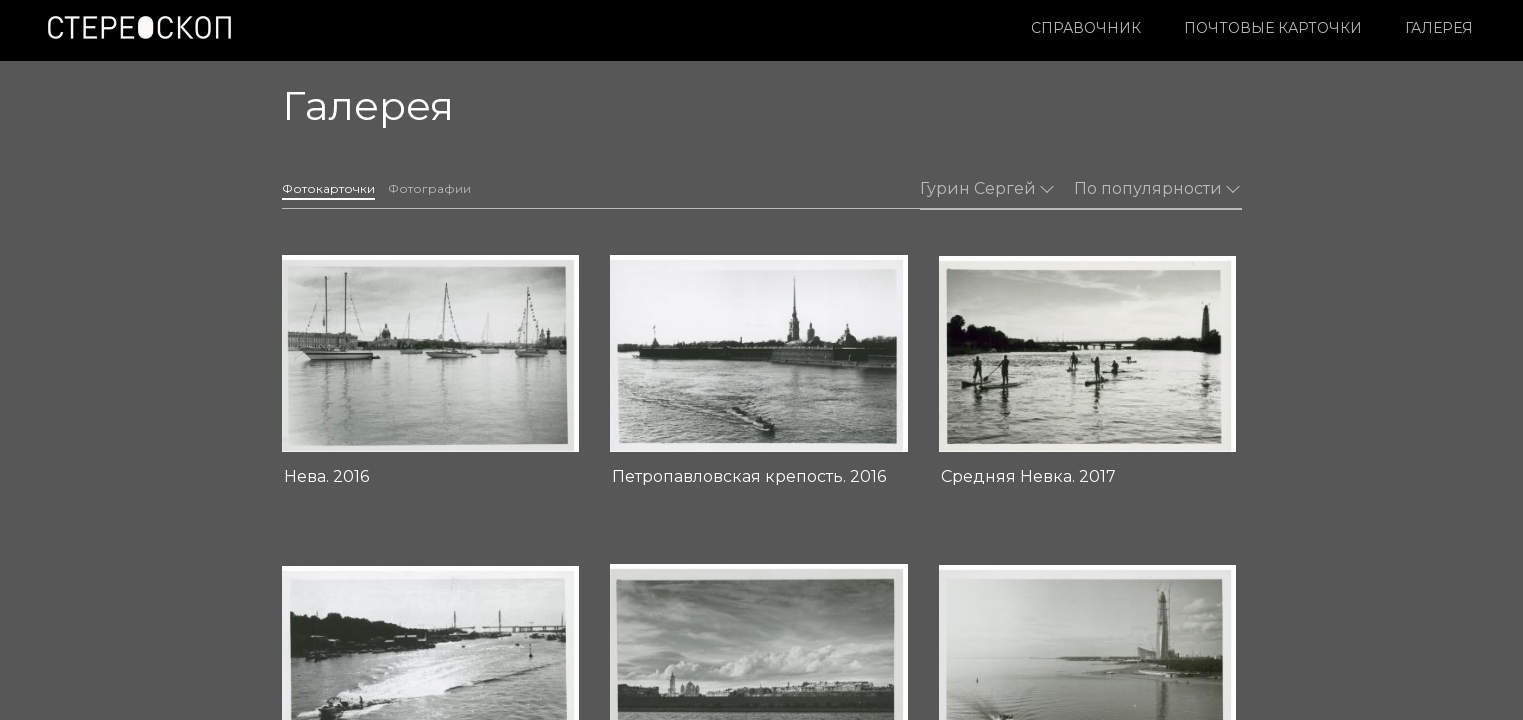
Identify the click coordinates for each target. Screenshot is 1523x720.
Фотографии (474, 179)
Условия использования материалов (407, 643)
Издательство (647, 622)
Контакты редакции (665, 643)
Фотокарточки (342, 179)
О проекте (635, 601)
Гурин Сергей (987, 179)
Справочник (835, 28)
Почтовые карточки (1022, 28)
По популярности (1157, 179)
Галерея (1188, 28)
